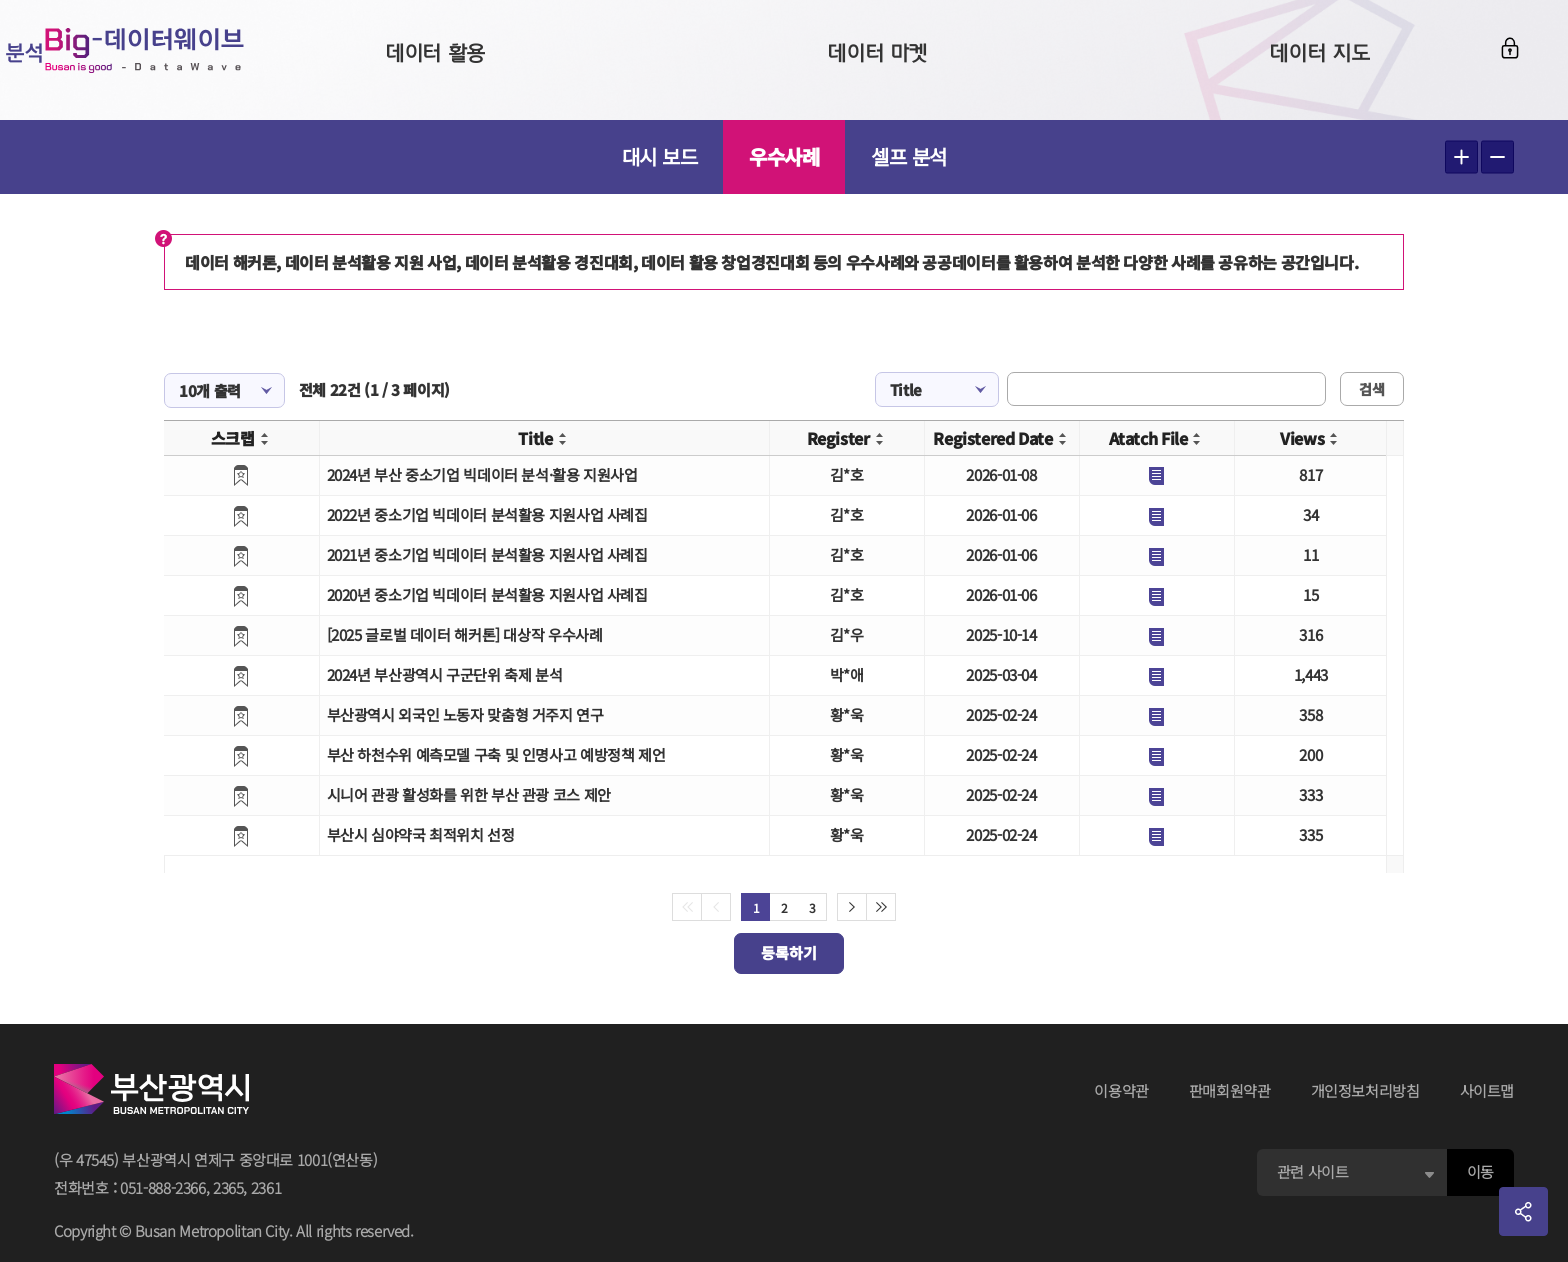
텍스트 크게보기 (1461, 157)
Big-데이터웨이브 (170, 60)
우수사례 (784, 156)
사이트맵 (1487, 1090)
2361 (266, 1187)
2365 (228, 1187)
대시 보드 (660, 156)
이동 (1480, 1171)
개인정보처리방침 (1365, 1090)
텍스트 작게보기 (1497, 157)
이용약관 (1121, 1090)
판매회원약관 (1230, 1090)
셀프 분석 (909, 156)
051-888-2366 (163, 1187)
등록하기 (789, 952)
